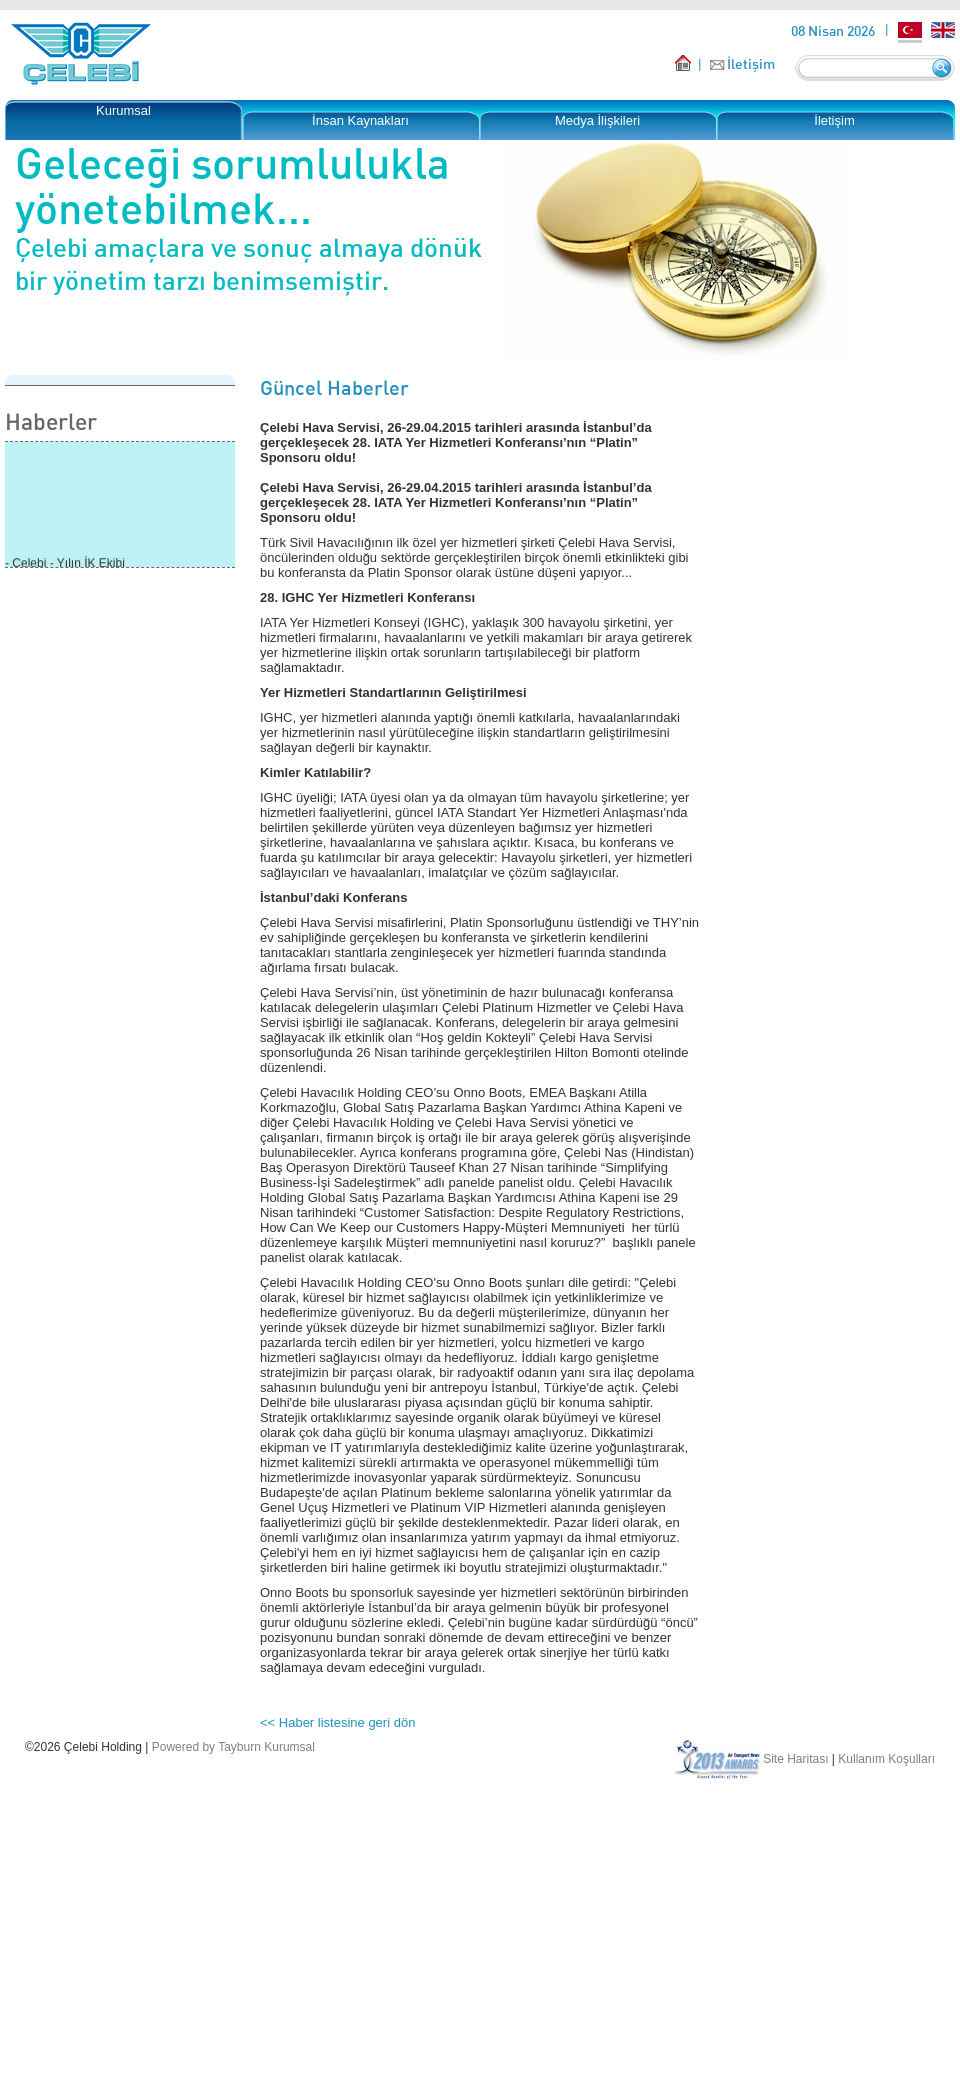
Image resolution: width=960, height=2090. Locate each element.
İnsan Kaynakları (360, 120)
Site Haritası (795, 1759)
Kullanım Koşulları (886, 1759)
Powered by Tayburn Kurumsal (233, 1747)
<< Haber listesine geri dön (337, 1722)
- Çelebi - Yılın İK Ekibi (65, 565)
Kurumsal (123, 110)
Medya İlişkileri (597, 120)
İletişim (751, 63)
